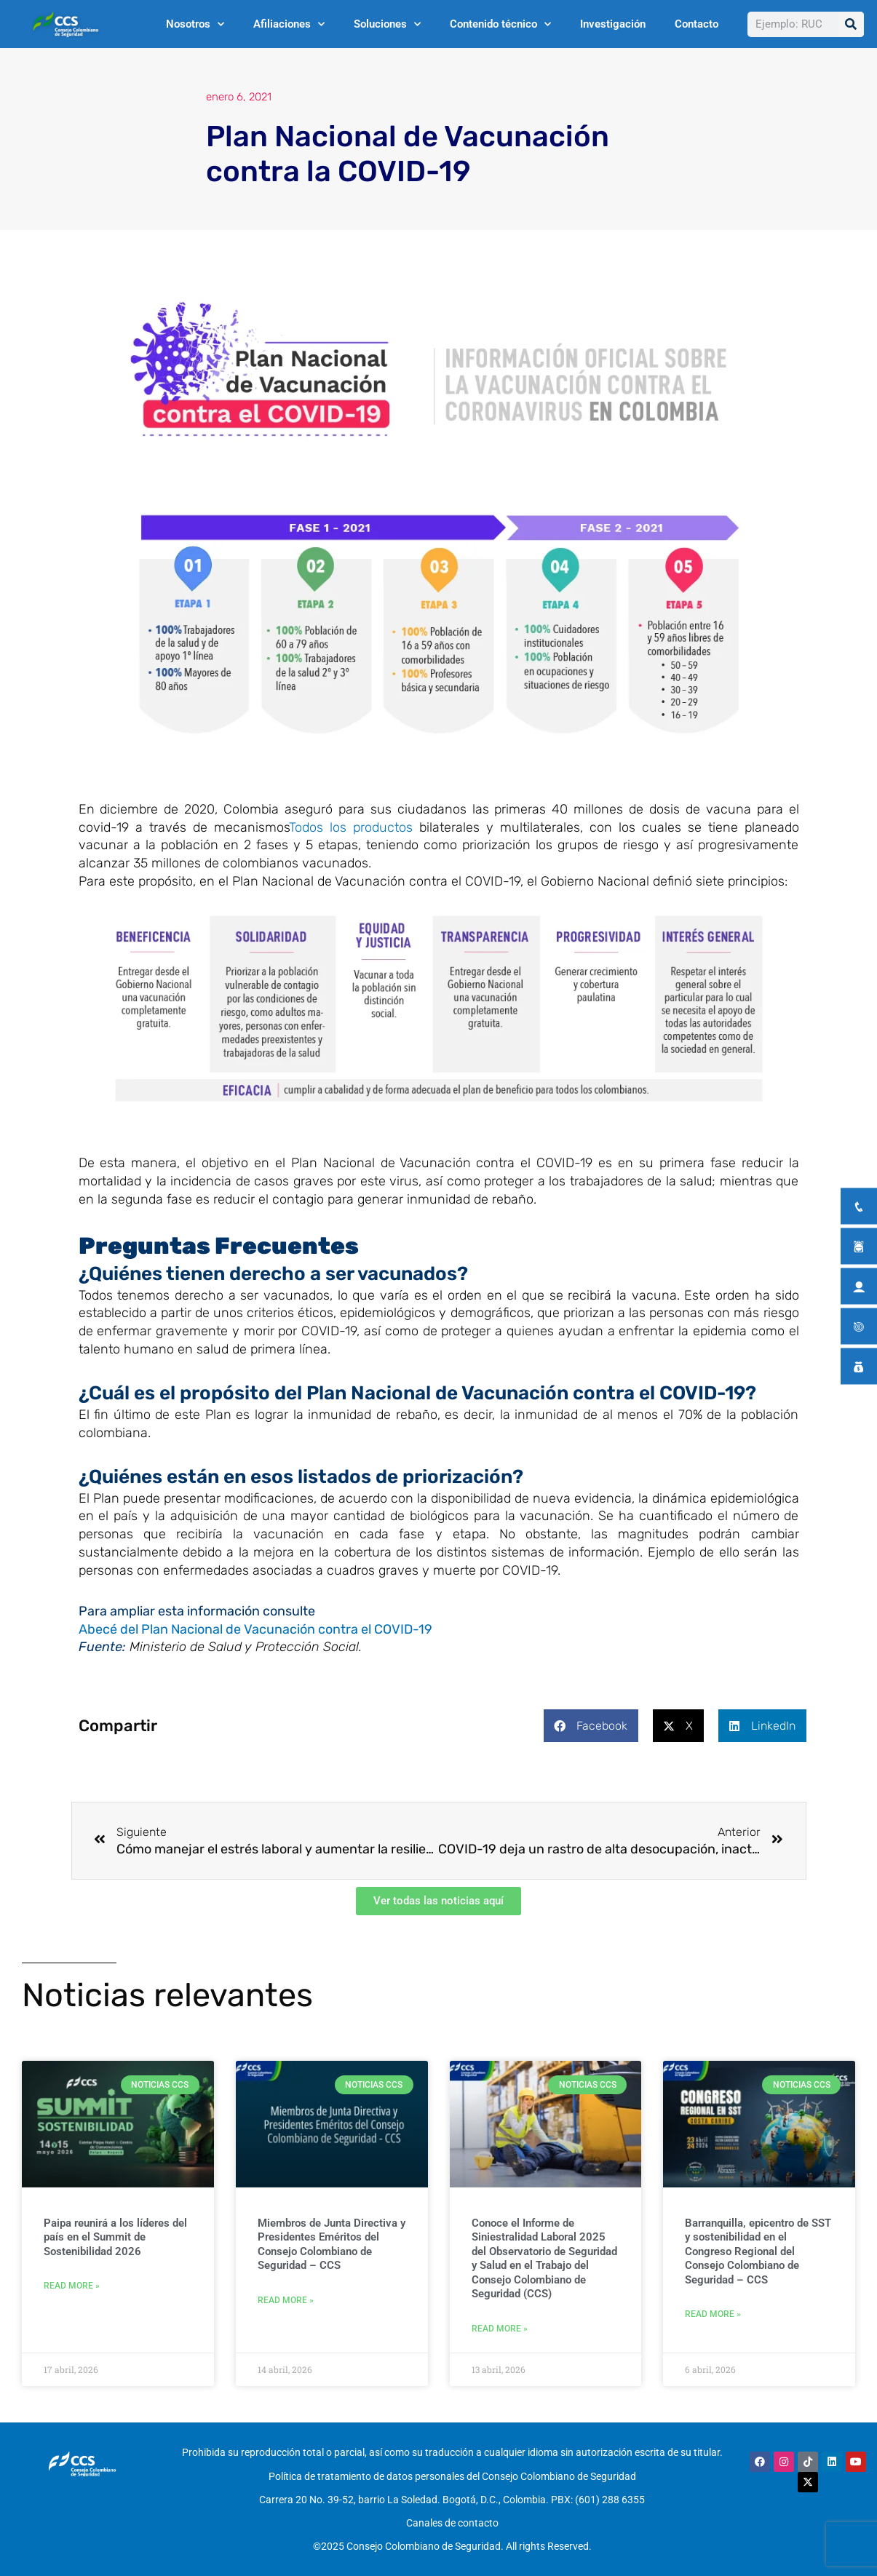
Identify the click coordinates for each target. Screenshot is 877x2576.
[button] (591, 1725)
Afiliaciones (289, 24)
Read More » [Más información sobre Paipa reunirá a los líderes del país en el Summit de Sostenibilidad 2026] (72, 2290)
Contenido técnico (500, 24)
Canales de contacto (452, 2513)
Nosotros (195, 24)
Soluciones (387, 24)
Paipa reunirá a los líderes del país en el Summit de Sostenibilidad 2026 (115, 2240)
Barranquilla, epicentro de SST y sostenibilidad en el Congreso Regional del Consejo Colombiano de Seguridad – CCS (758, 2254)
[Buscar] (851, 24)
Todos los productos (351, 827)
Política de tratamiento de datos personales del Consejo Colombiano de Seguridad (452, 2475)
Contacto (696, 24)
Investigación (613, 24)
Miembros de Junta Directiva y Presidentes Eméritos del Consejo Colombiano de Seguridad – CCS (331, 2247)
